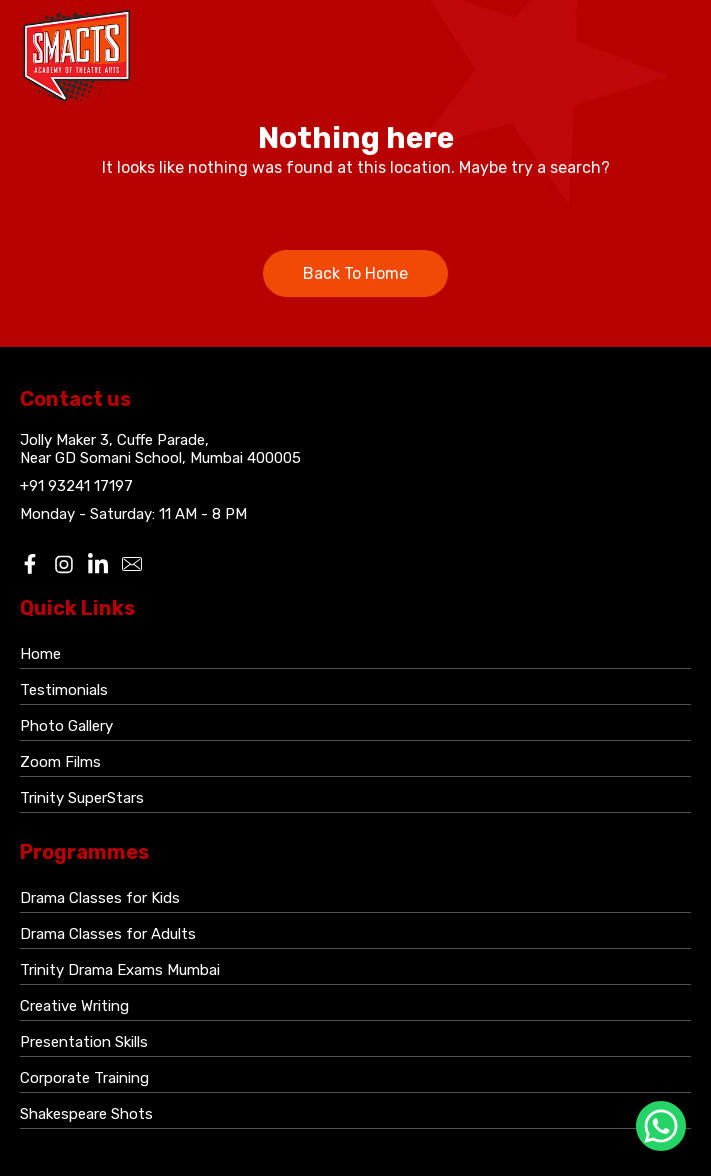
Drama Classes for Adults (108, 934)
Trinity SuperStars (82, 798)
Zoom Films (60, 762)
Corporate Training (84, 1078)
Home (40, 654)
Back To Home (355, 273)
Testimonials (64, 690)
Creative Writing (74, 1006)
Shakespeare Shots (86, 1114)
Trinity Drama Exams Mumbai (120, 970)
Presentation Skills (84, 1042)
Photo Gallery (66, 726)
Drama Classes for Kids (100, 898)
